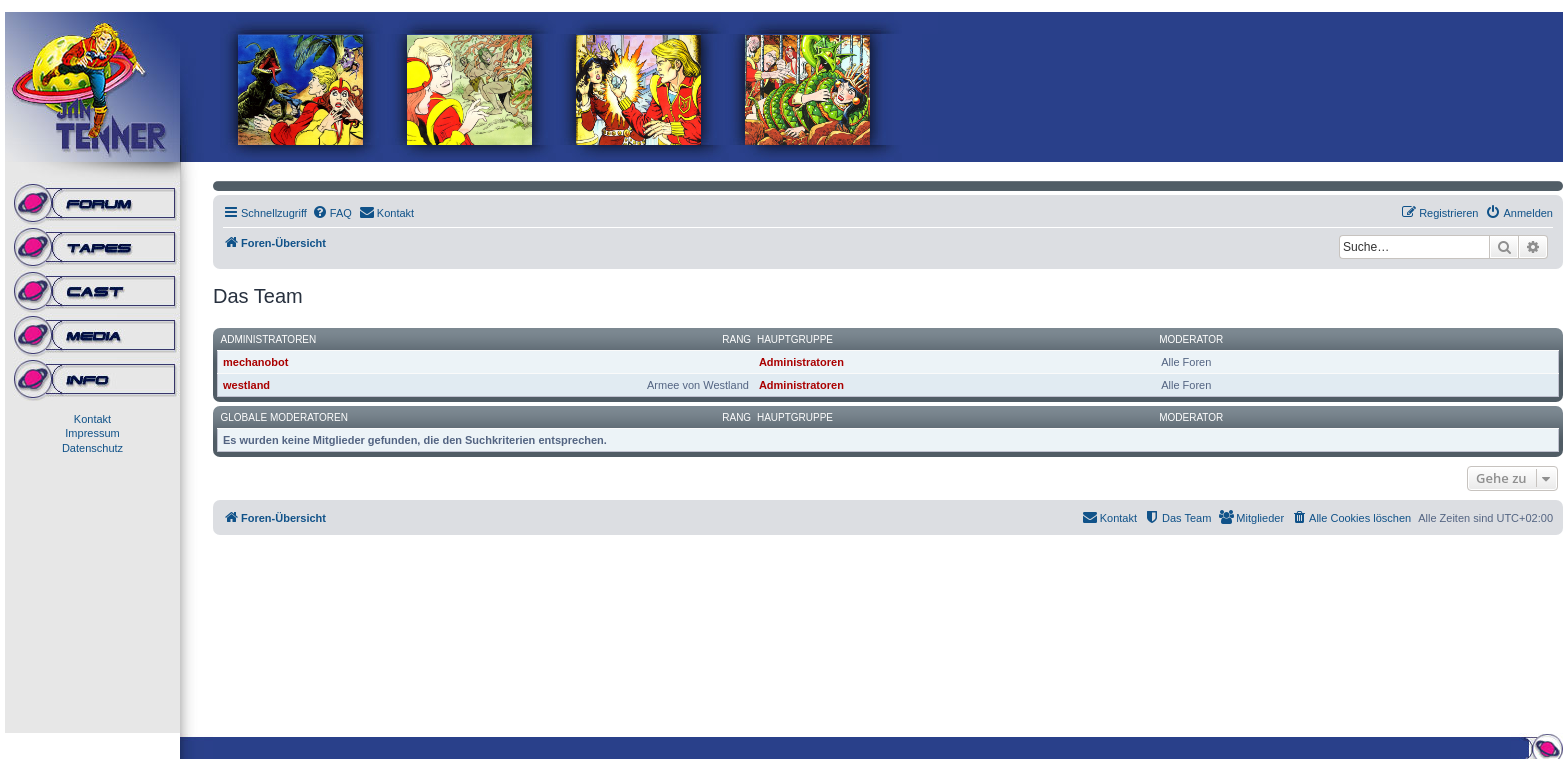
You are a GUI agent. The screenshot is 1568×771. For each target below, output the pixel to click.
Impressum (92, 433)
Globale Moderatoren (284, 417)
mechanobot (255, 362)
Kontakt (92, 419)
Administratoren (269, 339)
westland (246, 385)
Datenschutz (92, 448)
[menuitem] (332, 213)
